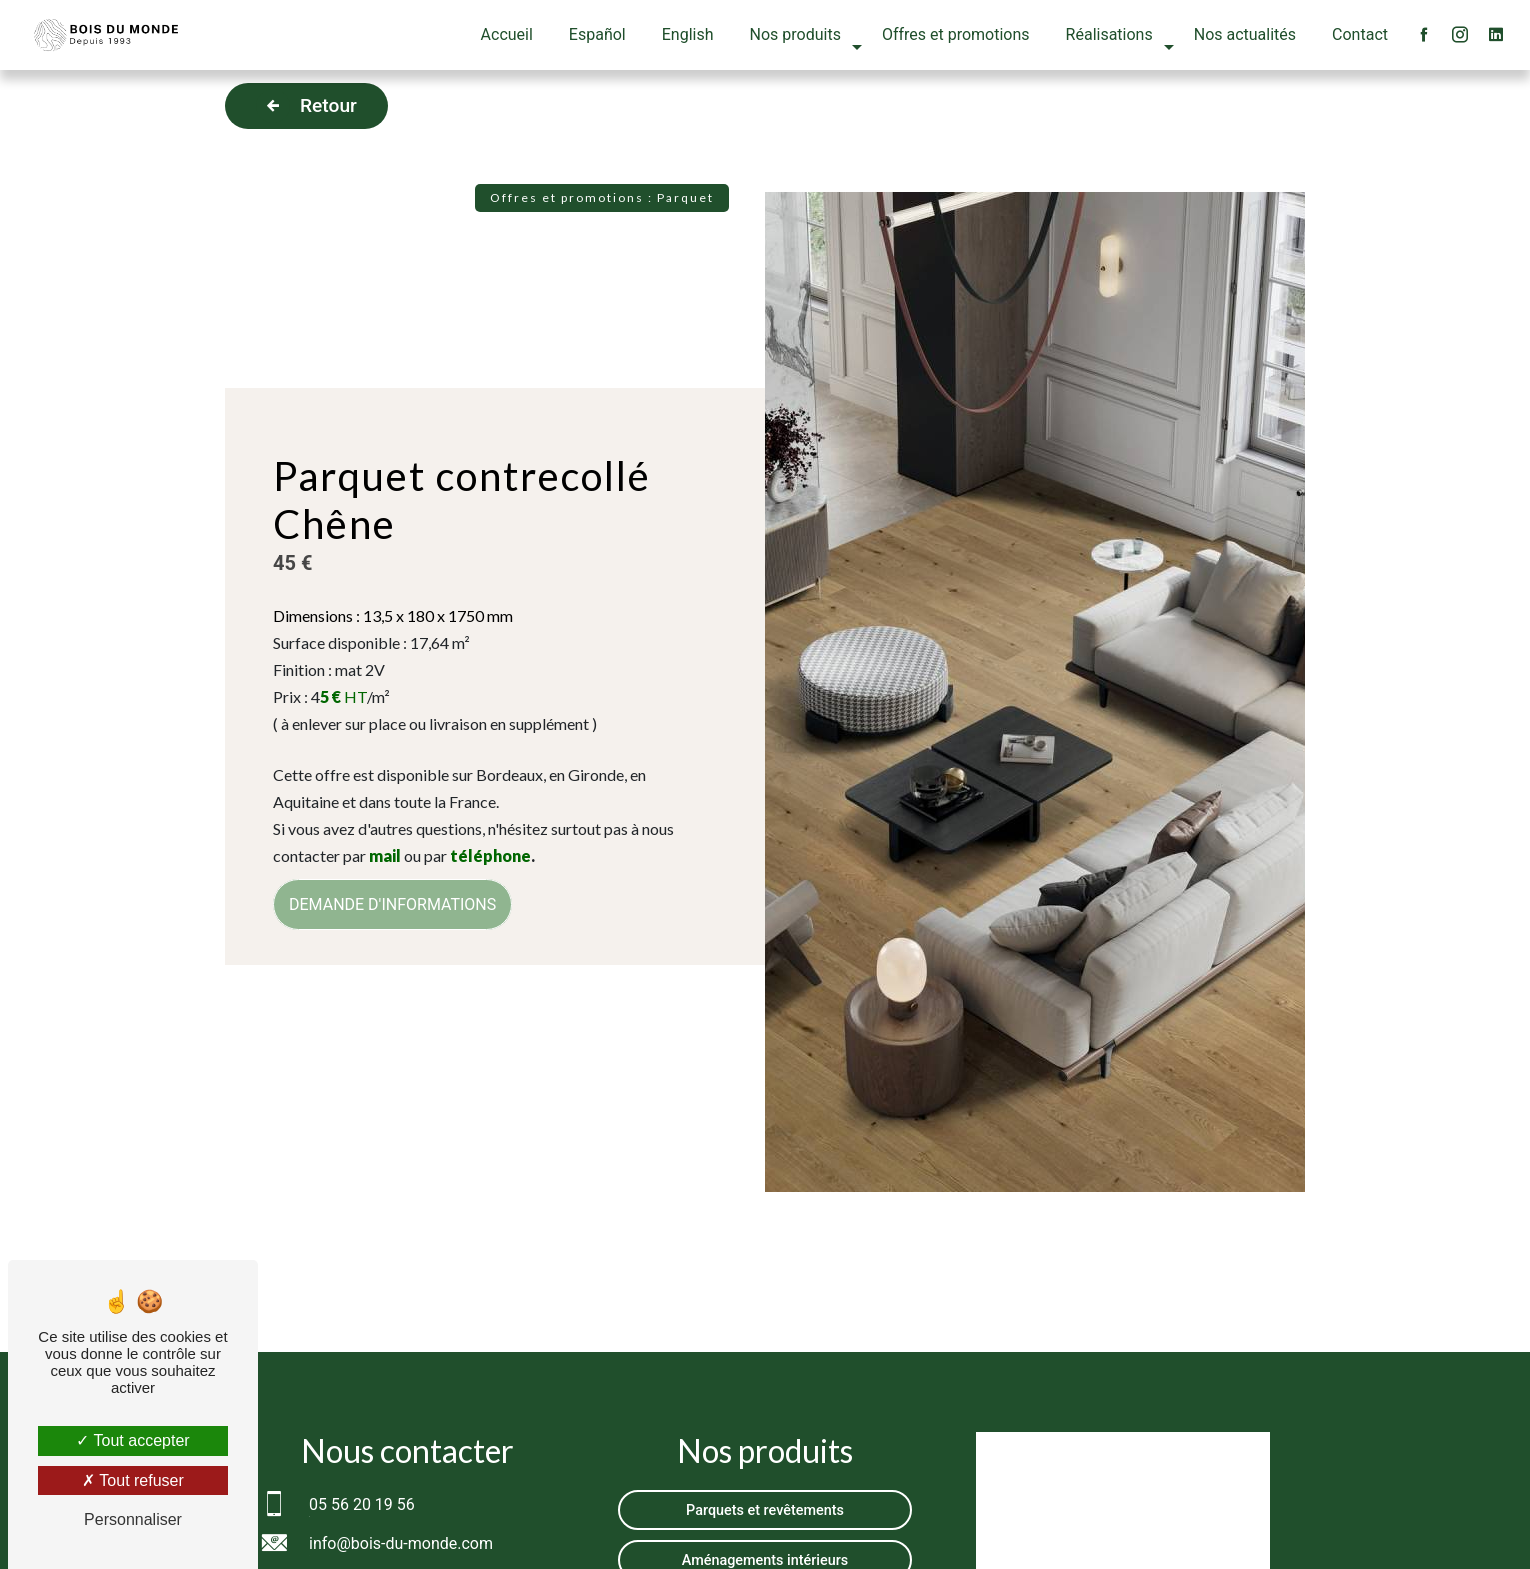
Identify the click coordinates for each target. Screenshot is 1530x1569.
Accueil (507, 34)
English (688, 34)
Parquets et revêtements (765, 1510)
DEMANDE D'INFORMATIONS (392, 904)
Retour (306, 106)
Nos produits (795, 34)
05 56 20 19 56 (362, 1504)
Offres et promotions (956, 34)
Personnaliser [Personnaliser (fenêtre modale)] (133, 1519)
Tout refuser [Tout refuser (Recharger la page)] (133, 1480)
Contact (1360, 34)
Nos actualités (1245, 34)
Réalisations (1109, 34)
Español (597, 34)
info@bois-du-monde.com (401, 1543)
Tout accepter (132, 1440)
